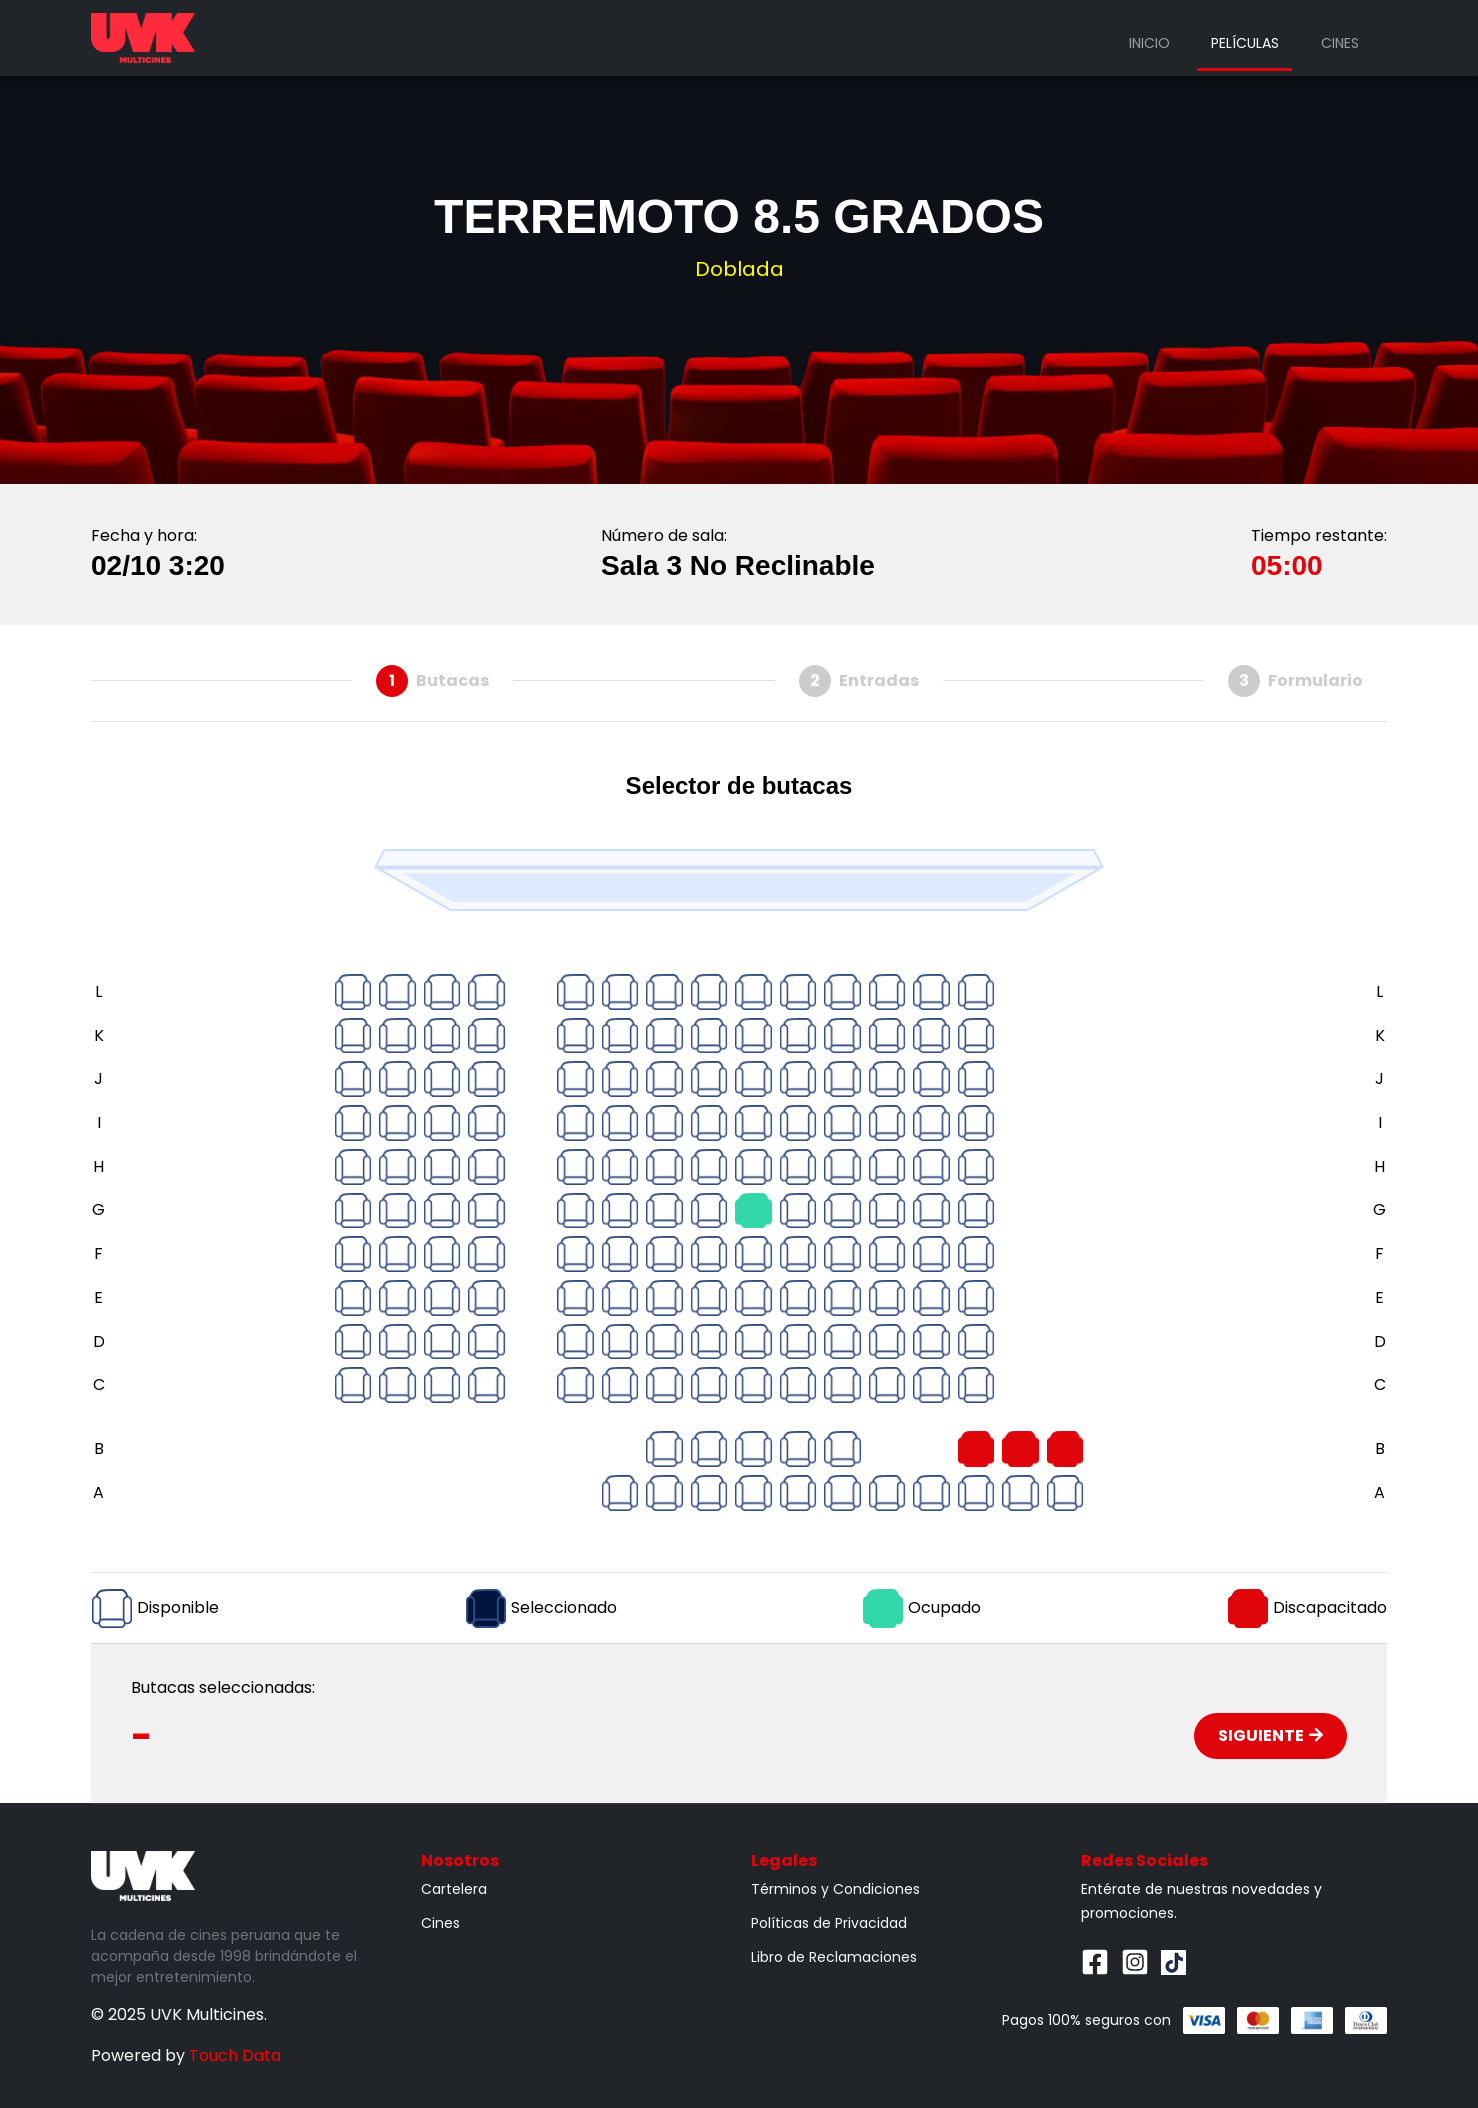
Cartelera (454, 1889)
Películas (1245, 43)
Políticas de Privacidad (829, 1923)
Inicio (1149, 43)
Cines (1340, 43)
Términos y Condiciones (835, 1889)
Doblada (739, 269)
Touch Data (235, 2055)
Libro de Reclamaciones (834, 1957)
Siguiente (1270, 1735)
